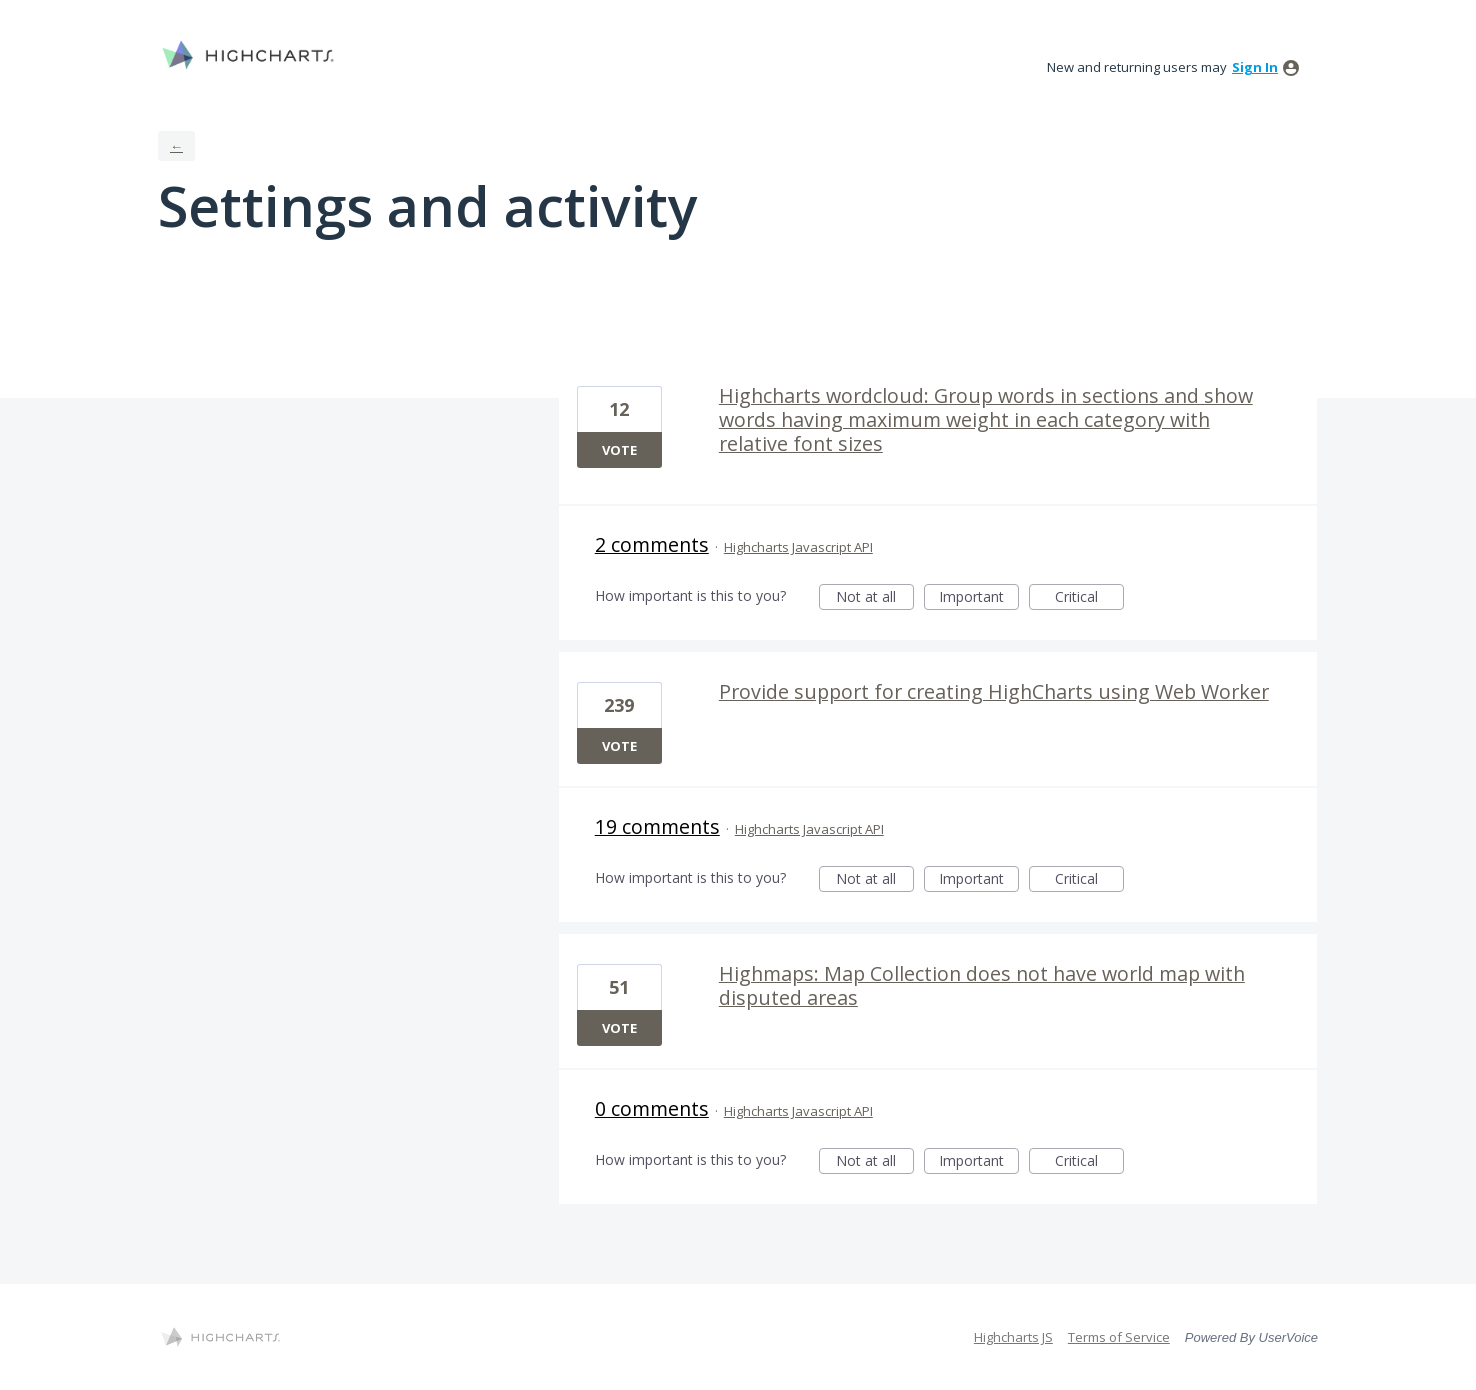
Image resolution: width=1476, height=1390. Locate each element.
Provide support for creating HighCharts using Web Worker (994, 691)
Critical (1089, 598)
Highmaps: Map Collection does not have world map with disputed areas (982, 985)
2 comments (652, 544)
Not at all (875, 598)
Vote (619, 450)
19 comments (657, 826)
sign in (1255, 67)
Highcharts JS (1013, 1337)
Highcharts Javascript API (798, 547)
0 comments (652, 1108)
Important (979, 598)
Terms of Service (1119, 1337)
